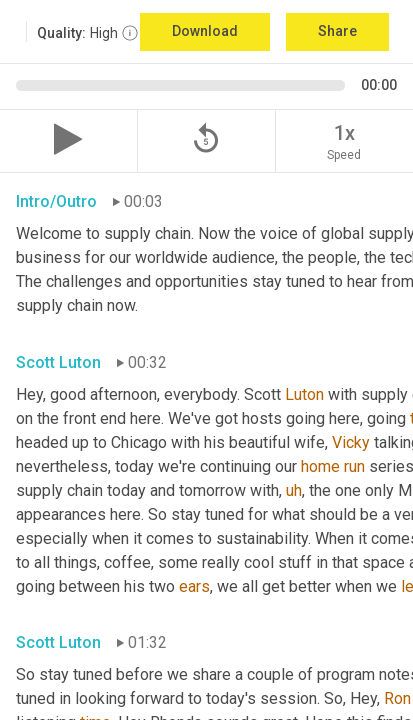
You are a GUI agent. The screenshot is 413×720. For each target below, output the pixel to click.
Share (337, 31)
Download (205, 31)
